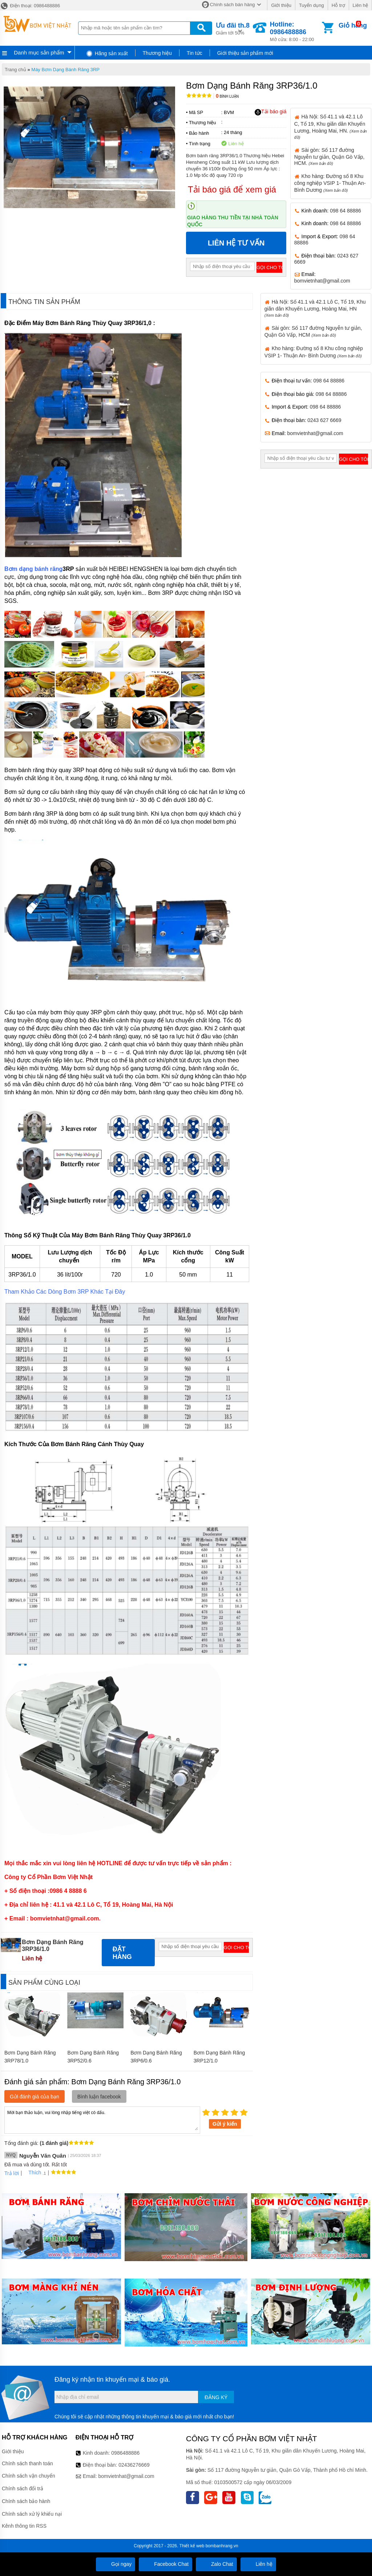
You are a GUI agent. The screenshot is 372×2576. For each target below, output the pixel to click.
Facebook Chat (165, 2564)
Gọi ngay (116, 2564)
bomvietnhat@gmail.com (322, 281)
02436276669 (134, 2465)
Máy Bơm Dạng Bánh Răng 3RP (65, 69)
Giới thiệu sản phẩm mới (245, 53)
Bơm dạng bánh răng (33, 569)
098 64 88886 (345, 211)
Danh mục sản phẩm (39, 52)
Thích (32, 2172)
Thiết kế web (192, 2545)
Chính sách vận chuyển (28, 2476)
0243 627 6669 (324, 420)
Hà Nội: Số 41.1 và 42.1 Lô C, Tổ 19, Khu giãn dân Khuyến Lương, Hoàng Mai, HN (315, 308)
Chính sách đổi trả (22, 2488)
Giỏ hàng (353, 25)
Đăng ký (216, 2397)
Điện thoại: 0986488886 (30, 5)
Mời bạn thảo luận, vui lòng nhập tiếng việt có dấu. (102, 2119)
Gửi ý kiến (225, 2124)
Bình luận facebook (99, 2097)
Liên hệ (360, 5)
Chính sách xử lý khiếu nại (32, 2514)
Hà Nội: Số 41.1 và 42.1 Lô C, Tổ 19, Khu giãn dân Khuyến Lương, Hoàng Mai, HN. (330, 126)
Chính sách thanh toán (27, 2463)
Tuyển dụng (311, 5)
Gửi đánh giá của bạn (34, 2097)
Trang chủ (15, 69)
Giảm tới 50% (233, 28)
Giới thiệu (281, 5)
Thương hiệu (157, 53)
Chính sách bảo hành (26, 2501)
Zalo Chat (216, 2564)
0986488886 (125, 2453)
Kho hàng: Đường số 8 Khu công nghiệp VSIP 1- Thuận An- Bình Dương (330, 183)
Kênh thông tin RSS (24, 2526)
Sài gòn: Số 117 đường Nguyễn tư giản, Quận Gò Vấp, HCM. (329, 156)
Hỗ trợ (338, 5)
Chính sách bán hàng (232, 4)
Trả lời (11, 2173)
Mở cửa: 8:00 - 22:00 (295, 31)
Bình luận (227, 96)
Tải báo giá (270, 112)
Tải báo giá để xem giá (232, 189)
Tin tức (194, 53)
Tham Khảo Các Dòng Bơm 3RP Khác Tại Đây (64, 1292)
